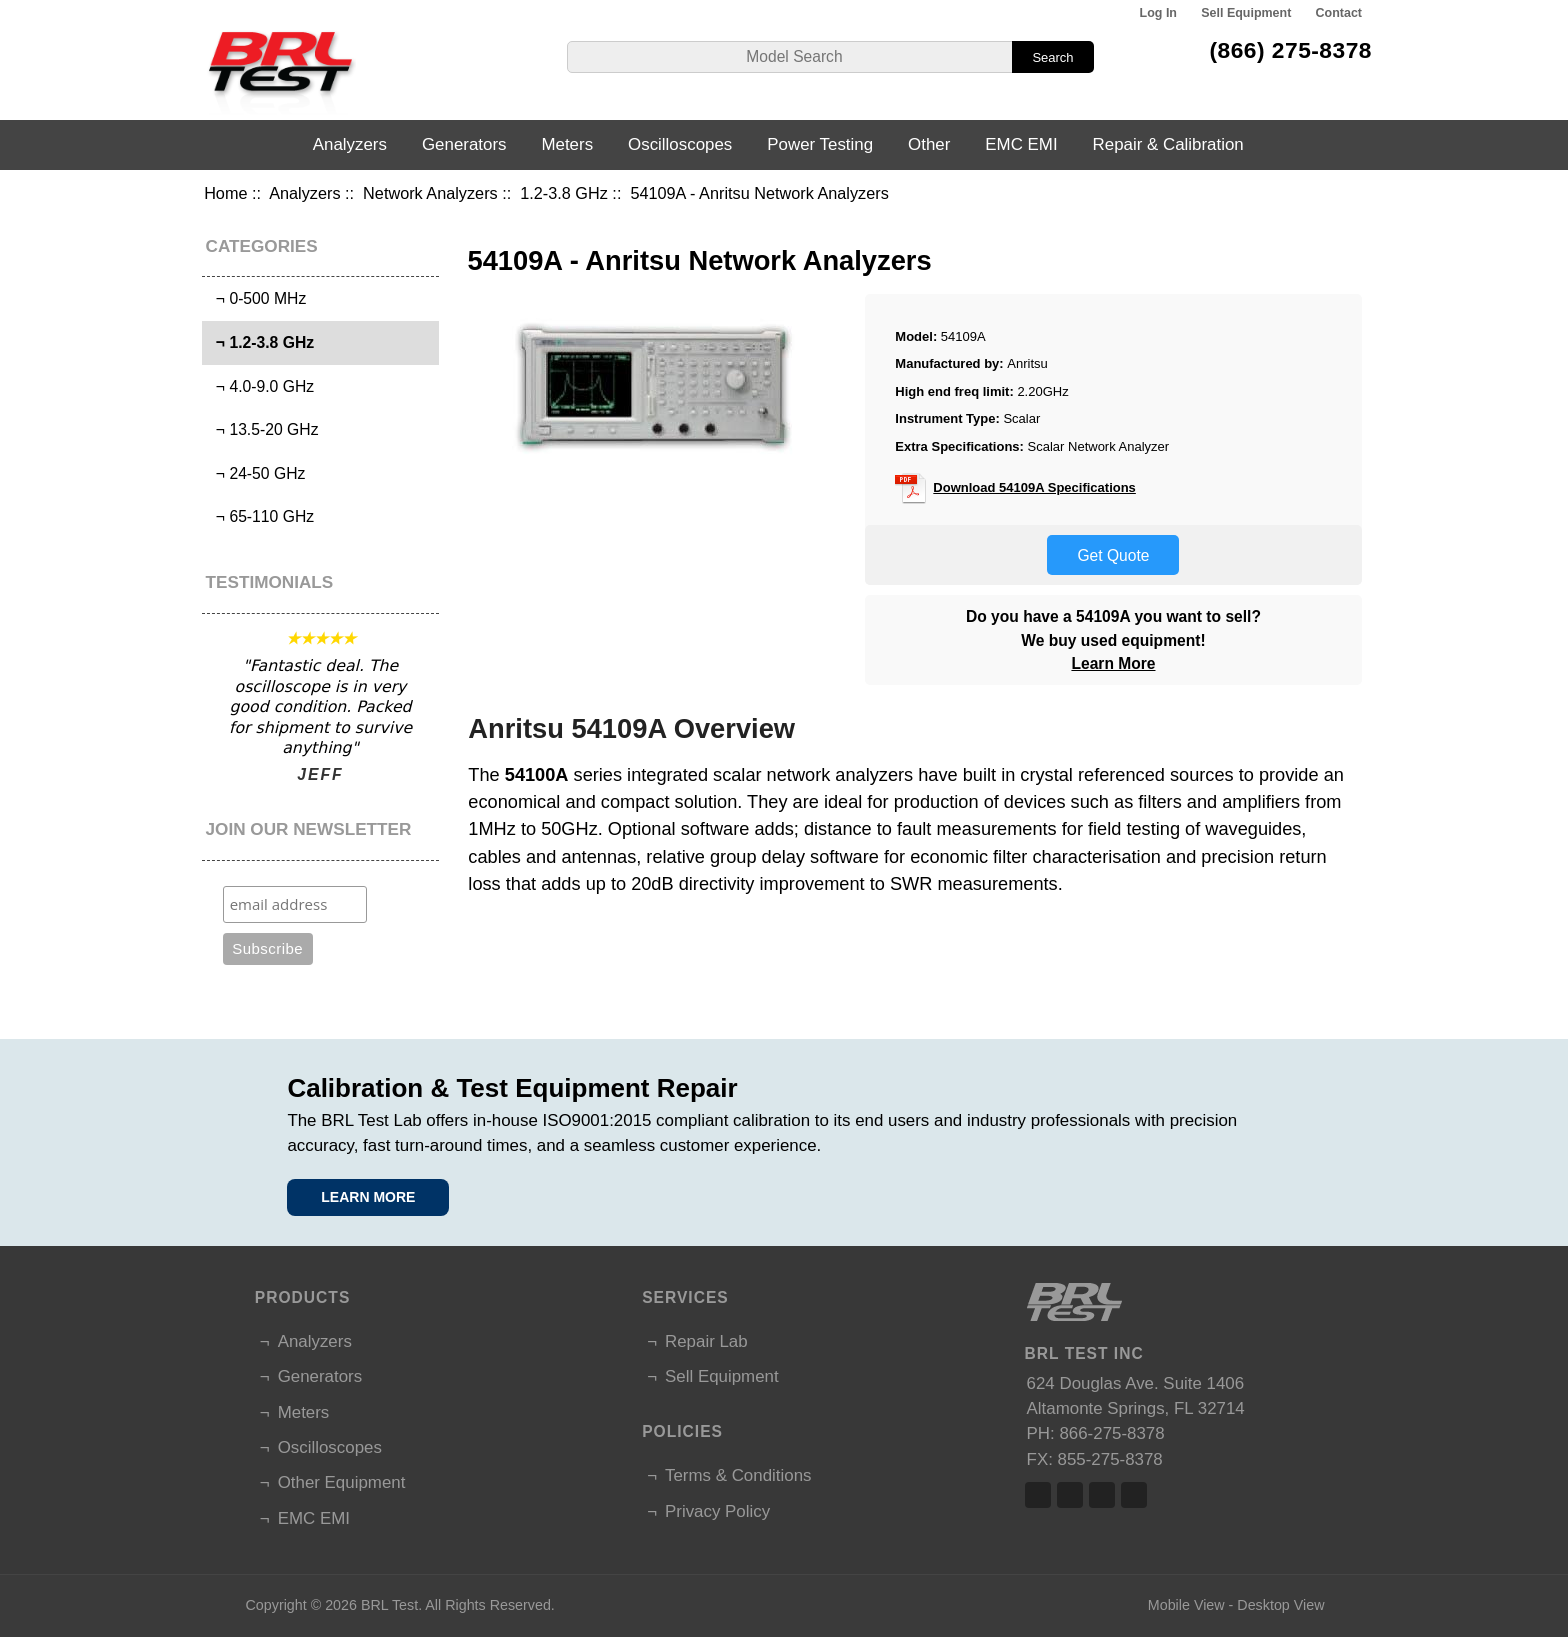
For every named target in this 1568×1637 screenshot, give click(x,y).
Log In (1158, 13)
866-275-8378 (1111, 1433)
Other (929, 144)
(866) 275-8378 (1290, 50)
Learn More (1113, 663)
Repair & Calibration (1168, 144)
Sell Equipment (1246, 13)
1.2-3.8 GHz (564, 193)
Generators (464, 144)
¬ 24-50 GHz (256, 473)
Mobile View (1186, 1605)
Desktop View (1280, 1605)
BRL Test (389, 1605)
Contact (1339, 13)
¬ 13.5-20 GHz (262, 429)
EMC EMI (1021, 144)
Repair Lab (706, 1341)
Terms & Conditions (738, 1475)
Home (225, 193)
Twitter (1070, 1495)
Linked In (1102, 1495)
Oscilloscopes (680, 144)
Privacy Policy (717, 1511)
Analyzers (304, 193)
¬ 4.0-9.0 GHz (260, 386)
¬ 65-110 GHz (260, 516)
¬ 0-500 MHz (256, 298)
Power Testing (820, 144)
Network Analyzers (430, 193)
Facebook (1038, 1495)
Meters (567, 144)
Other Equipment (342, 1482)
